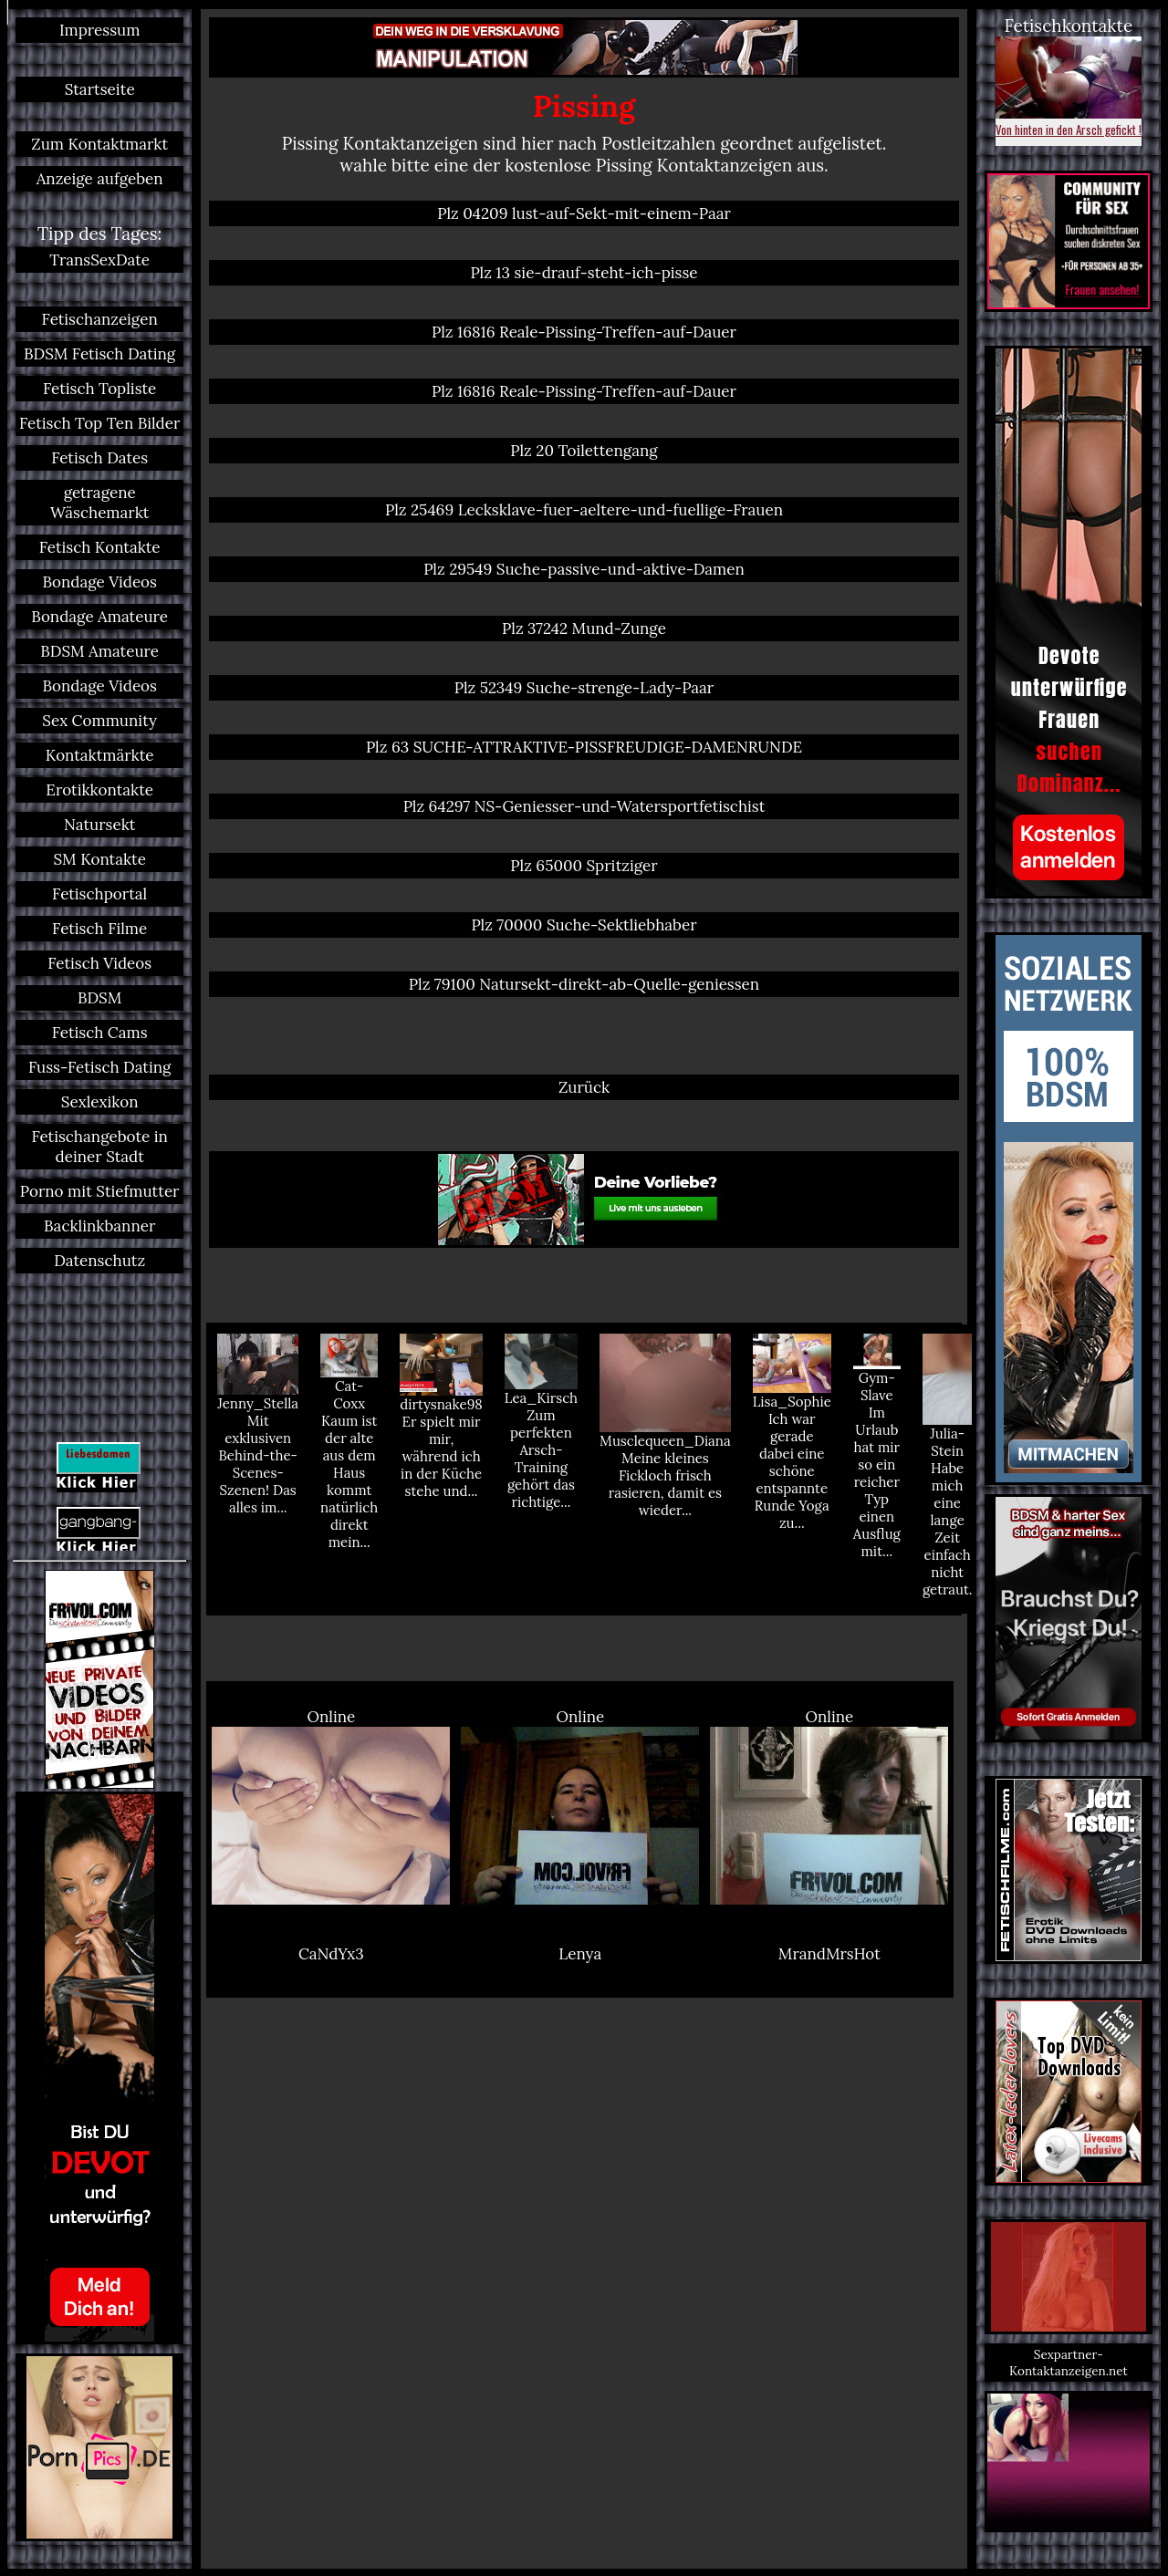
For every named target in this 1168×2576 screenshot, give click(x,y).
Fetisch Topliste (99, 389)
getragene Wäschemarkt (99, 503)
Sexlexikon (100, 1102)
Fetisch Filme (99, 929)
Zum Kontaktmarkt (99, 144)
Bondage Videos (99, 582)
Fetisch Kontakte (100, 547)
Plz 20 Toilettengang (583, 451)
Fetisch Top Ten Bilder (99, 423)
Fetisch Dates (99, 458)
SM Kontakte (99, 859)
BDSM (99, 998)
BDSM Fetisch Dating (99, 354)
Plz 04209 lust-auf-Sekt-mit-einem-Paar (584, 213)
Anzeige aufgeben (99, 179)
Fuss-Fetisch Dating (99, 1067)
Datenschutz (99, 1261)
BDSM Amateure (99, 651)
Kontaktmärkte (100, 755)
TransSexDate (99, 260)
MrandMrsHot (829, 1954)
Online (331, 1806)
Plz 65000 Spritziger (583, 866)
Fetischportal (99, 894)
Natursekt (99, 825)
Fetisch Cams (100, 1033)
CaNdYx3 (331, 1954)
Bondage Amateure (99, 617)
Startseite (100, 89)
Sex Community (99, 721)
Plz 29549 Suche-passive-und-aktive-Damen (584, 569)
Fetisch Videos (99, 963)
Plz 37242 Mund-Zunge (584, 628)
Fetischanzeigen (100, 319)
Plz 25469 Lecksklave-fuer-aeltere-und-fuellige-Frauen (584, 510)
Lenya (579, 1954)
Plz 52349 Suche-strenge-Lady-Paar (584, 688)
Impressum (99, 30)
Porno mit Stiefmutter (100, 1191)
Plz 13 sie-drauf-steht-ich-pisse (583, 273)
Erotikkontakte (99, 790)
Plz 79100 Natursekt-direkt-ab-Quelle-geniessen (584, 984)
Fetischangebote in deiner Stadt (99, 1147)
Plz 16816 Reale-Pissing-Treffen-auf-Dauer (584, 332)
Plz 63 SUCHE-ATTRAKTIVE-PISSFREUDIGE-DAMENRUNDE (584, 747)
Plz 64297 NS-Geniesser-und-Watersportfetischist (584, 806)
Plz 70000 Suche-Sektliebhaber (583, 925)
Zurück (584, 1087)
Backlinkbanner (99, 1226)
